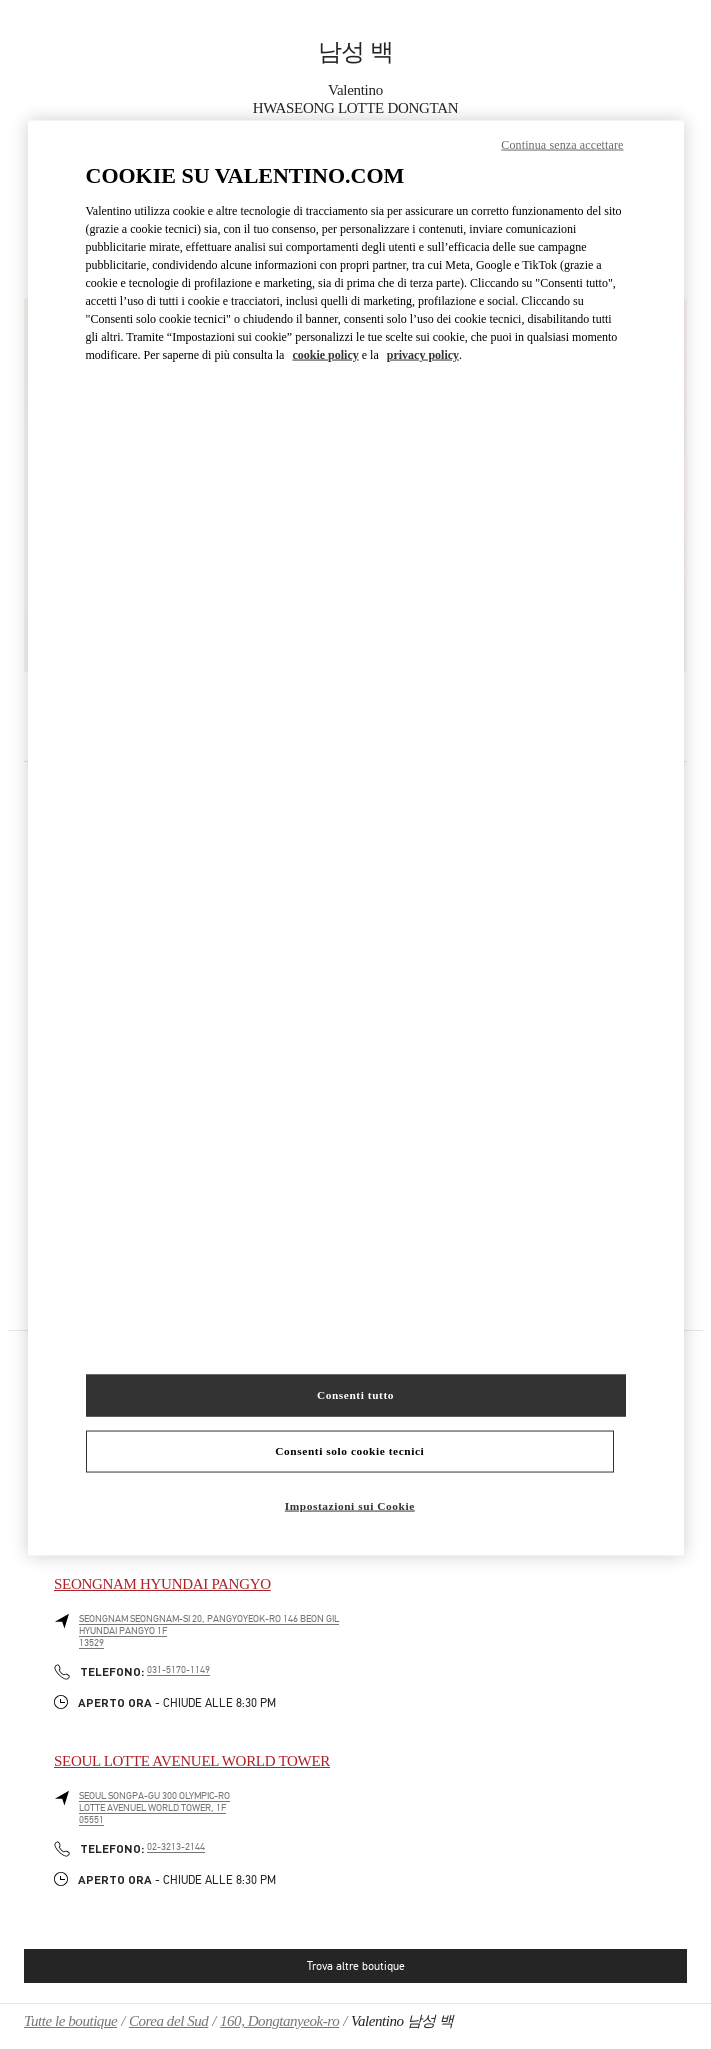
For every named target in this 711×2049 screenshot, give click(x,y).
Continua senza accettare (562, 145)
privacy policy (423, 355)
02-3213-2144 (176, 1847)
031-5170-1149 (178, 1670)
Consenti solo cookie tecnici (349, 1450)
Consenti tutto (355, 1394)
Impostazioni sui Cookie (350, 1505)
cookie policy (325, 355)
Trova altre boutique (356, 1966)
